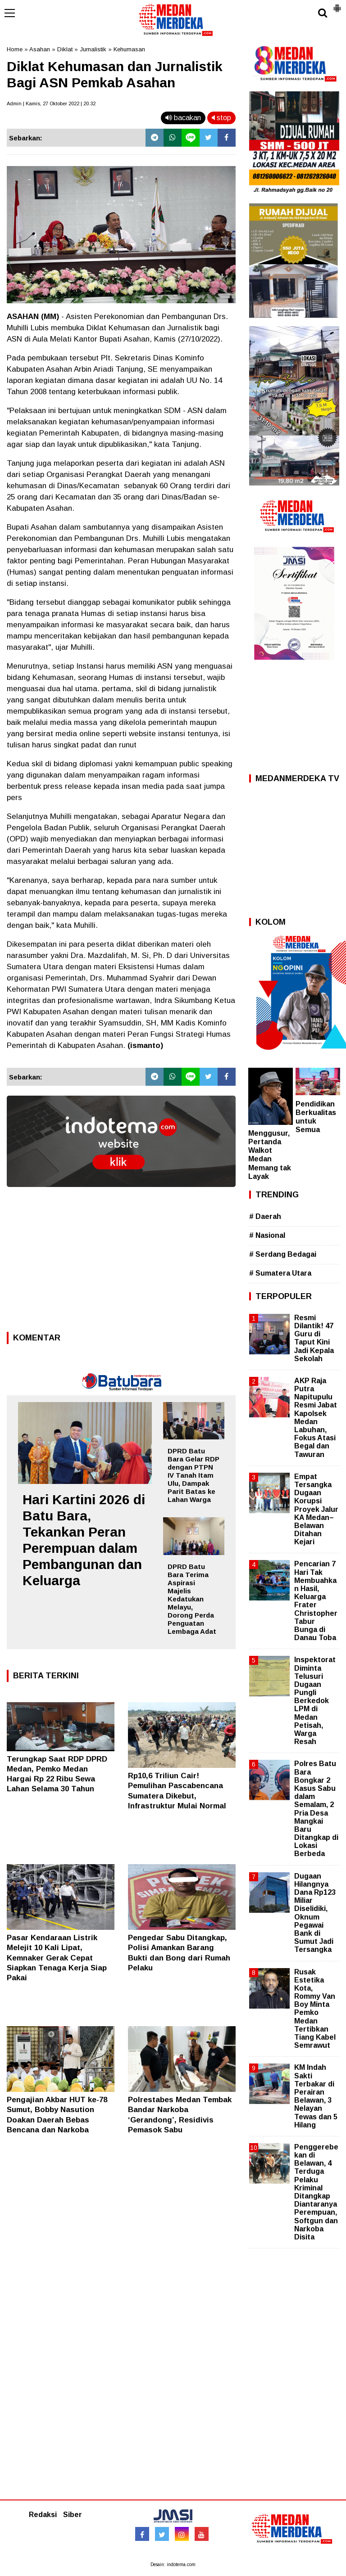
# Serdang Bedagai (282, 1254)
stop (221, 117)
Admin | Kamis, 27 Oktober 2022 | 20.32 (51, 103)
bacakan (183, 117)
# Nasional (267, 1235)
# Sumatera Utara (280, 1273)
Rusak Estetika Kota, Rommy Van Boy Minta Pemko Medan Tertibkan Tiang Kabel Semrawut (315, 2009)
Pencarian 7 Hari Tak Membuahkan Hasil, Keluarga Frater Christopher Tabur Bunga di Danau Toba (315, 1600)
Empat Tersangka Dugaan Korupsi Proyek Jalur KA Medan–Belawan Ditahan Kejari (316, 1509)
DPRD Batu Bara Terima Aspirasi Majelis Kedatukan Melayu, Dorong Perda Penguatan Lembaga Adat (192, 1599)
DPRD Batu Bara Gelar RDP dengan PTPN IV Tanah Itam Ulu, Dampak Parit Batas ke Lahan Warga (193, 1475)
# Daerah (265, 1216)
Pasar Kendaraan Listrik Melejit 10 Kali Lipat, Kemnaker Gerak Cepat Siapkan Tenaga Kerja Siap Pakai (57, 1957)
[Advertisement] (121, 1262)
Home (15, 49)
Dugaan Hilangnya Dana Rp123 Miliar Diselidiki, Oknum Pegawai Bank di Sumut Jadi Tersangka (315, 1913)
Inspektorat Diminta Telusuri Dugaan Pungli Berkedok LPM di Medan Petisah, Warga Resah (315, 1700)
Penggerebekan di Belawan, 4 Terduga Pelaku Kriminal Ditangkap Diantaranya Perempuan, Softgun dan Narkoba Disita (316, 2192)
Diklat (65, 49)
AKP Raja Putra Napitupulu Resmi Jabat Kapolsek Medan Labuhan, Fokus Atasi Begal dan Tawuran (315, 1417)
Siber (72, 2514)
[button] (336, 4)
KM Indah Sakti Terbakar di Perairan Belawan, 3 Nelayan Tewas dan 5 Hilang (315, 2095)
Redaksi (43, 2514)
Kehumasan (129, 49)
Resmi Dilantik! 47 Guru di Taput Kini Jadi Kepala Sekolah (314, 1338)
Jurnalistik (93, 49)
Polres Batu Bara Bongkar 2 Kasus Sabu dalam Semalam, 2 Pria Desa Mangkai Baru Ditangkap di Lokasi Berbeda (316, 1808)
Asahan (39, 49)
